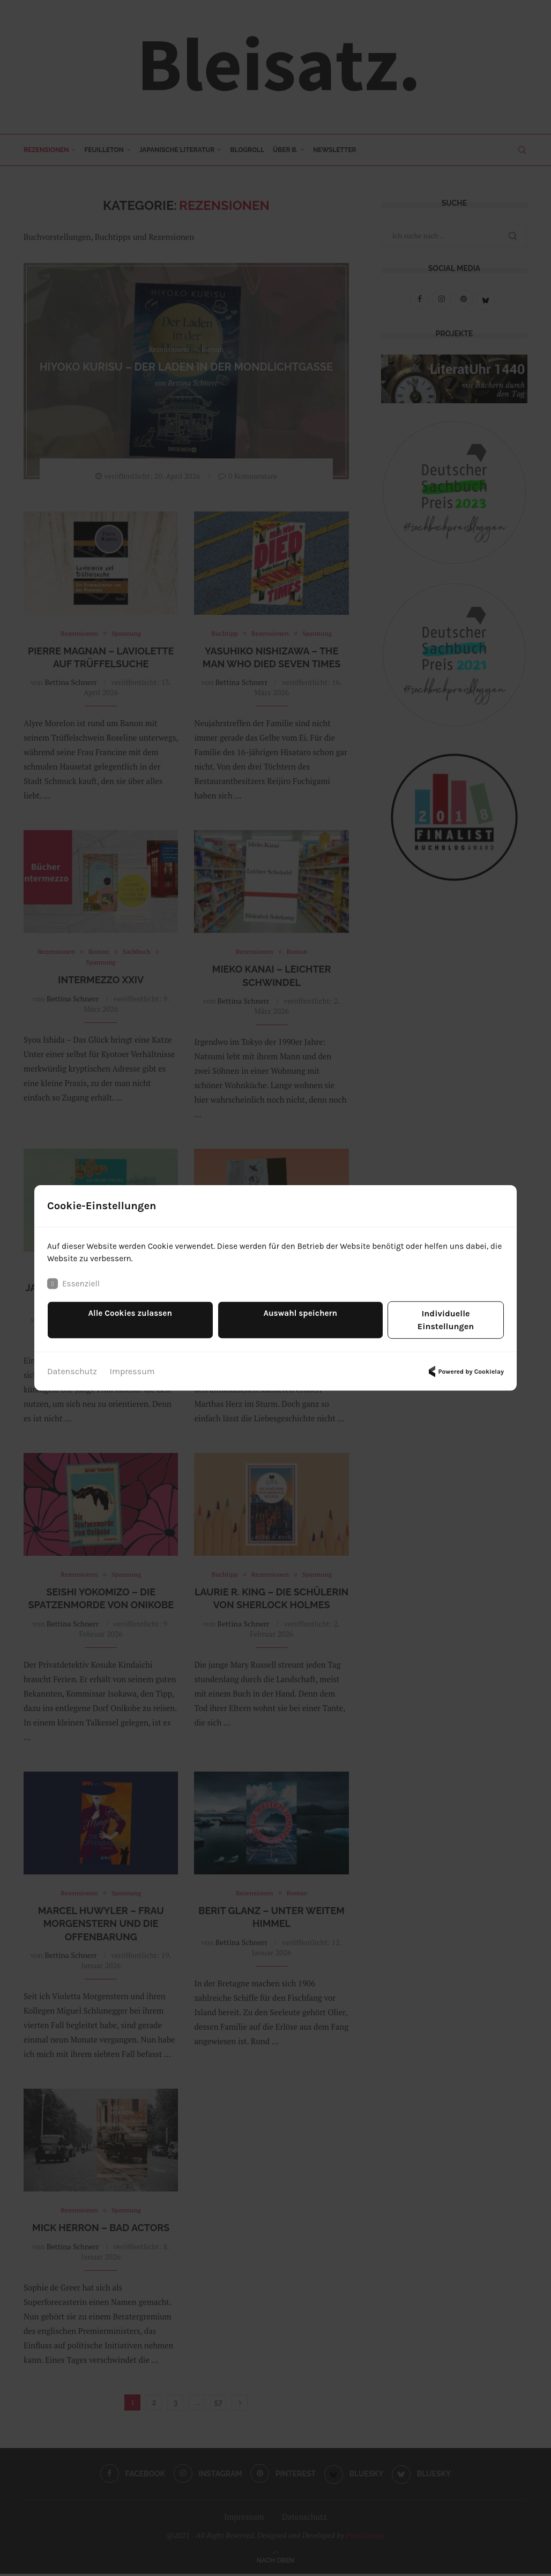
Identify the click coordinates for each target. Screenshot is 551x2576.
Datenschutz (72, 1366)
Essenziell (74, 1291)
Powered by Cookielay (465, 1366)
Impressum (132, 1366)
